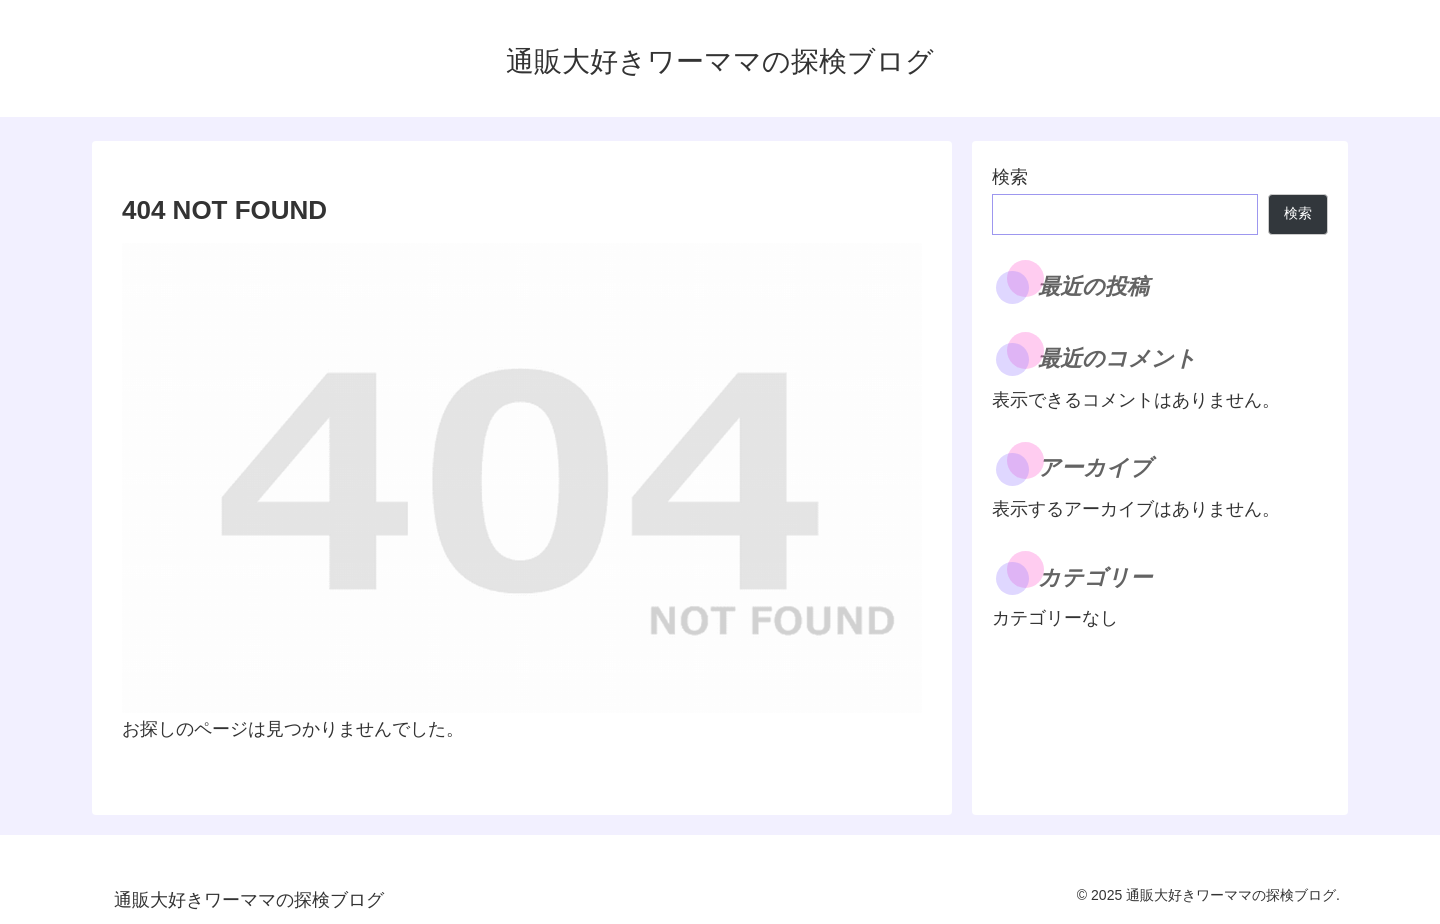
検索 (1010, 177)
